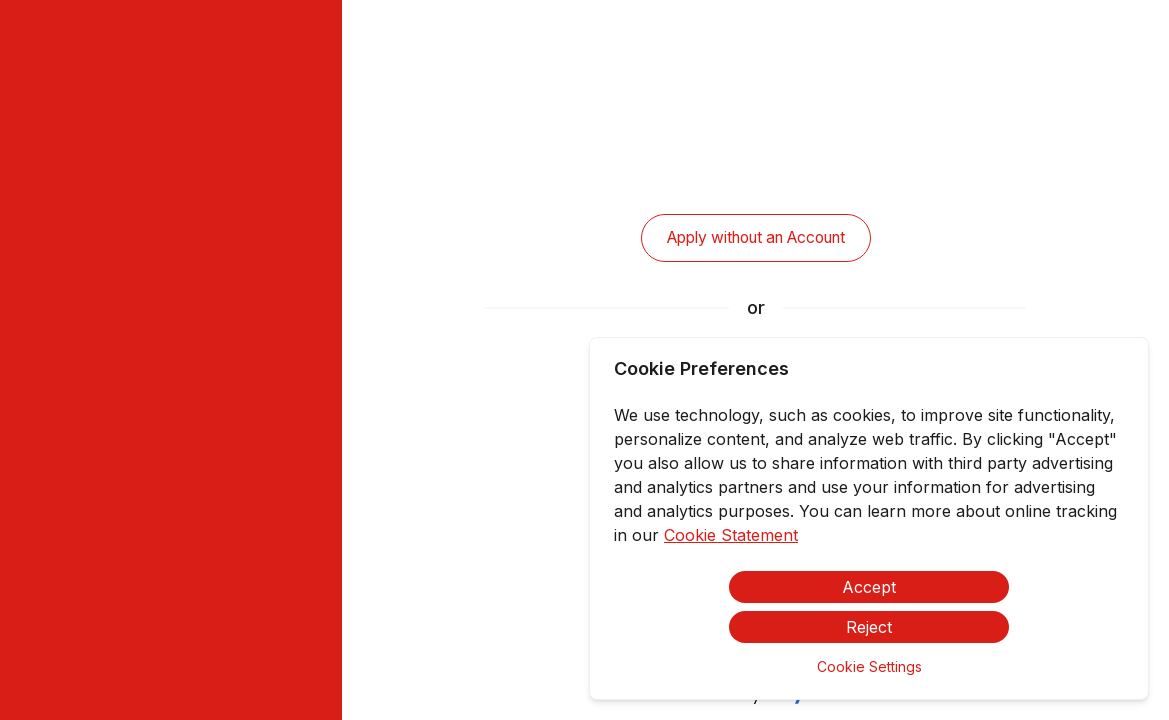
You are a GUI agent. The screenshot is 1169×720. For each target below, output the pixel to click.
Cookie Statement (731, 535)
